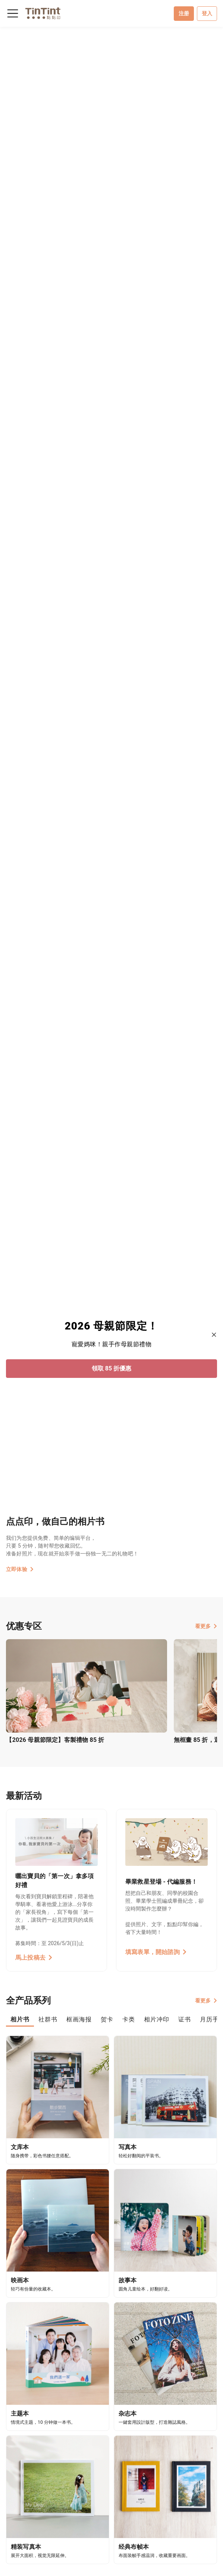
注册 (184, 13)
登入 (207, 13)
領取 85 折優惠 (111, 1368)
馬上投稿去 (33, 1957)
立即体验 (20, 1569)
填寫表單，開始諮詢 (155, 1952)
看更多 (206, 1626)
